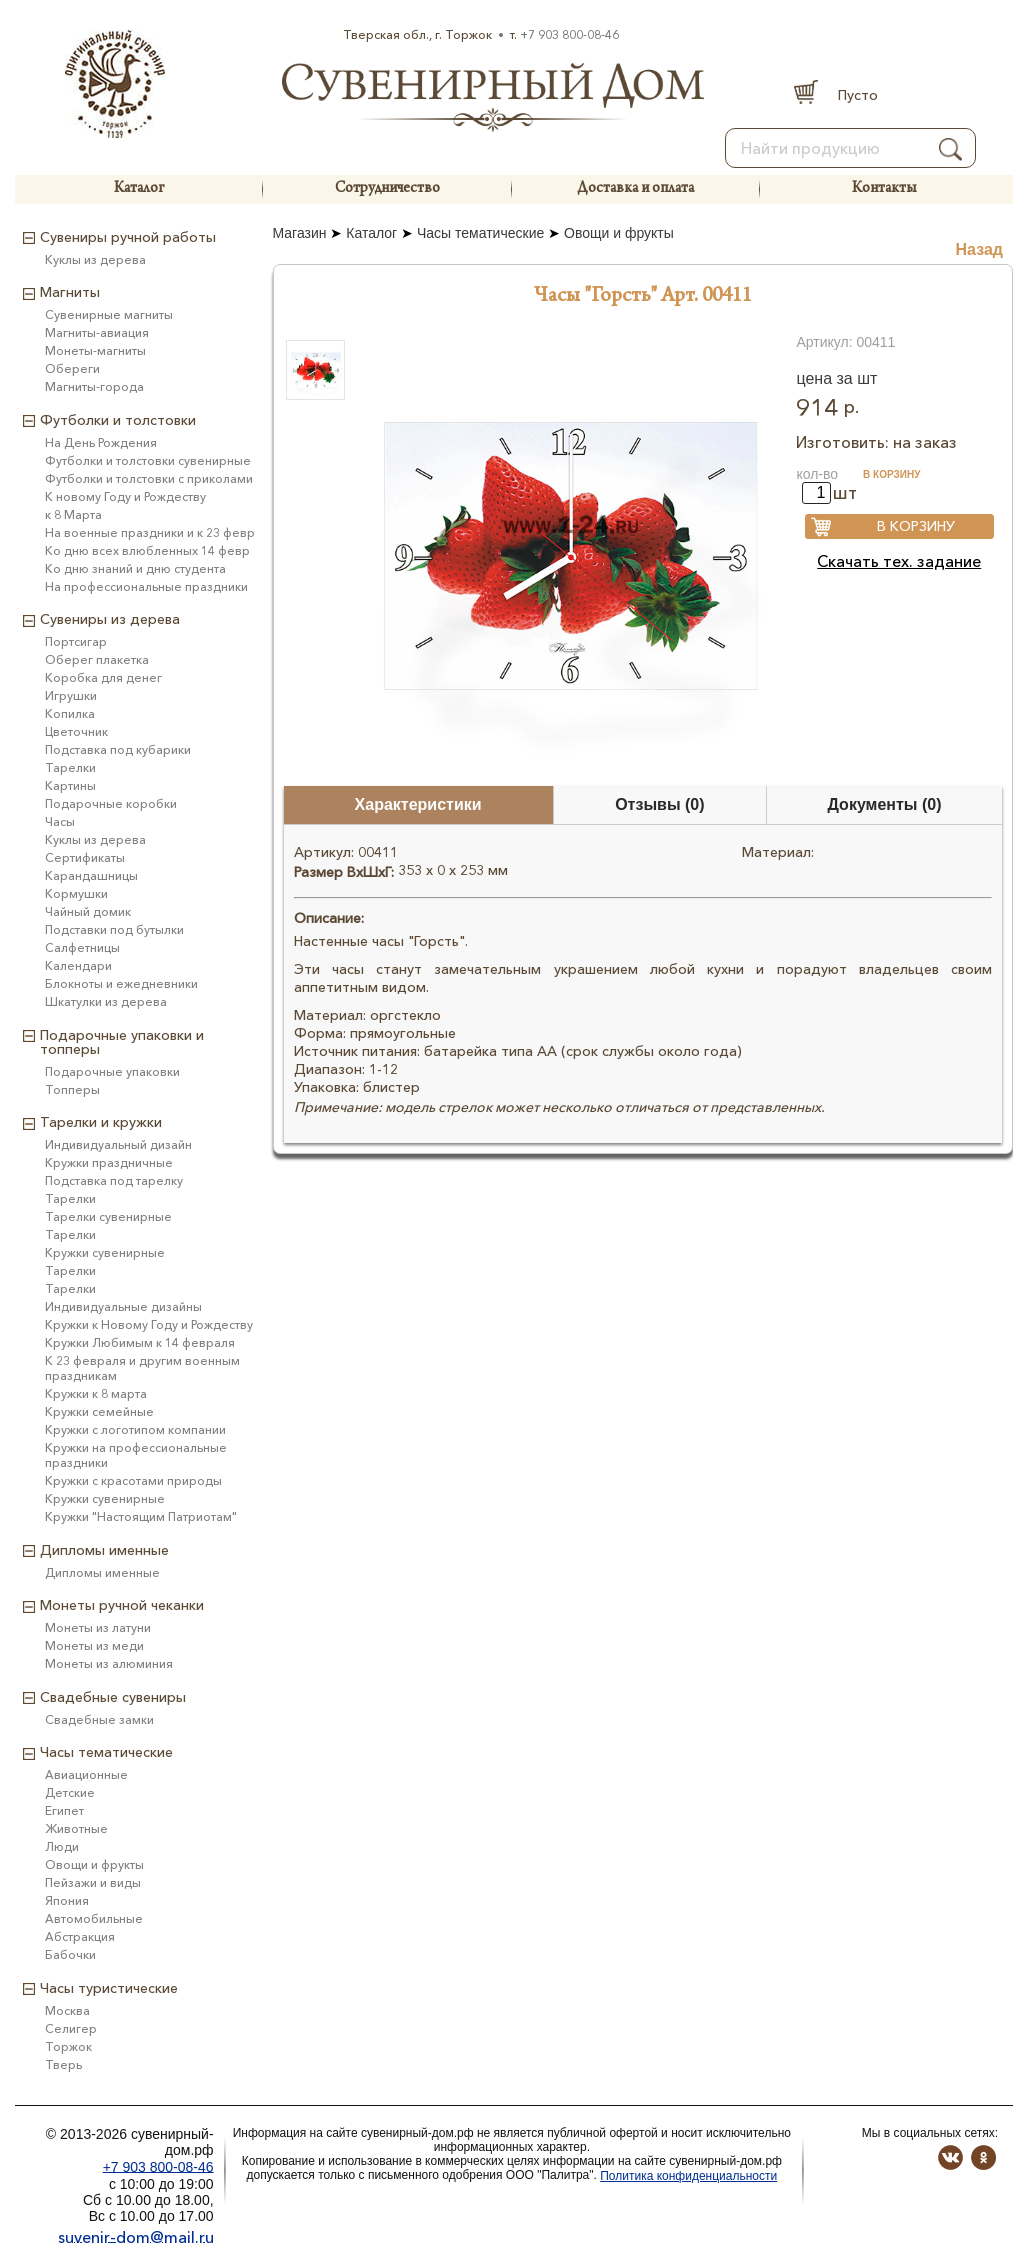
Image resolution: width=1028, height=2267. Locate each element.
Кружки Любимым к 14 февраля (140, 1342)
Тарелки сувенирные (108, 1216)
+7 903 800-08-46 (569, 34)
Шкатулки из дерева (106, 1001)
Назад (979, 249)
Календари (78, 965)
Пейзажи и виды (93, 1882)
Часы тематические (480, 233)
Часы (60, 821)
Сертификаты (85, 857)
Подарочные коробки (111, 803)
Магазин (300, 233)
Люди (62, 1846)
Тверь (63, 2064)
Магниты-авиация (97, 332)
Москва (67, 2010)
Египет (64, 1810)
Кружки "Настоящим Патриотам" (141, 1516)
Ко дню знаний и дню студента (135, 568)
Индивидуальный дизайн (118, 1144)
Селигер (71, 2028)
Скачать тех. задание (899, 561)
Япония (67, 1900)
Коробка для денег (103, 677)
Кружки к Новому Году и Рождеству (149, 1324)
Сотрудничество (387, 189)
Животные (76, 1828)
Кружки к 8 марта (96, 1393)
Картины (70, 785)
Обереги (72, 368)
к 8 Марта (73, 514)
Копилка (70, 713)
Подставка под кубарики (118, 749)
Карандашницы (91, 875)
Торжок (68, 2046)
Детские (70, 1792)
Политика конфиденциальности (688, 2176)
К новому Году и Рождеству (125, 496)
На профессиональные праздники (146, 586)
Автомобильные (94, 1918)
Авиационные (86, 1774)
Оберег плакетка (97, 659)
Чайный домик (88, 911)
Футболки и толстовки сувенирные (148, 460)
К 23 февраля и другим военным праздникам (142, 1368)
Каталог (139, 189)
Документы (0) (885, 804)
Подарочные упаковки (112, 1071)
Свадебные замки (99, 1719)
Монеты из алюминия (109, 1663)
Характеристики (418, 804)
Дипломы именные (102, 1572)
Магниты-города (94, 386)
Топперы (72, 1089)
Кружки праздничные (109, 1162)
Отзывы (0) (659, 804)
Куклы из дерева (95, 259)
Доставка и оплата (635, 189)
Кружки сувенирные (105, 1252)
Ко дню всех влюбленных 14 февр (147, 550)
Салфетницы (82, 947)
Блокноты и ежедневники (121, 983)
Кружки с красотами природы (133, 1480)
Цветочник (76, 731)
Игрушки (71, 695)
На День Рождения (101, 442)
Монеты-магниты (95, 350)
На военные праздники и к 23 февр (150, 532)
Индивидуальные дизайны (123, 1306)
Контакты (884, 189)
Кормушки (76, 893)
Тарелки (70, 767)
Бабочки (70, 1954)
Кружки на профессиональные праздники (136, 1455)
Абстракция (80, 1936)
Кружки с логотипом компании (135, 1429)
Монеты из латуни (98, 1627)
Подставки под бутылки (114, 929)
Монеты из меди (94, 1645)
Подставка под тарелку (114, 1180)
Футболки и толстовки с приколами (149, 478)
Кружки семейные (99, 1411)
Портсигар (76, 641)
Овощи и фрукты (619, 233)
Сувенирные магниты (109, 314)
